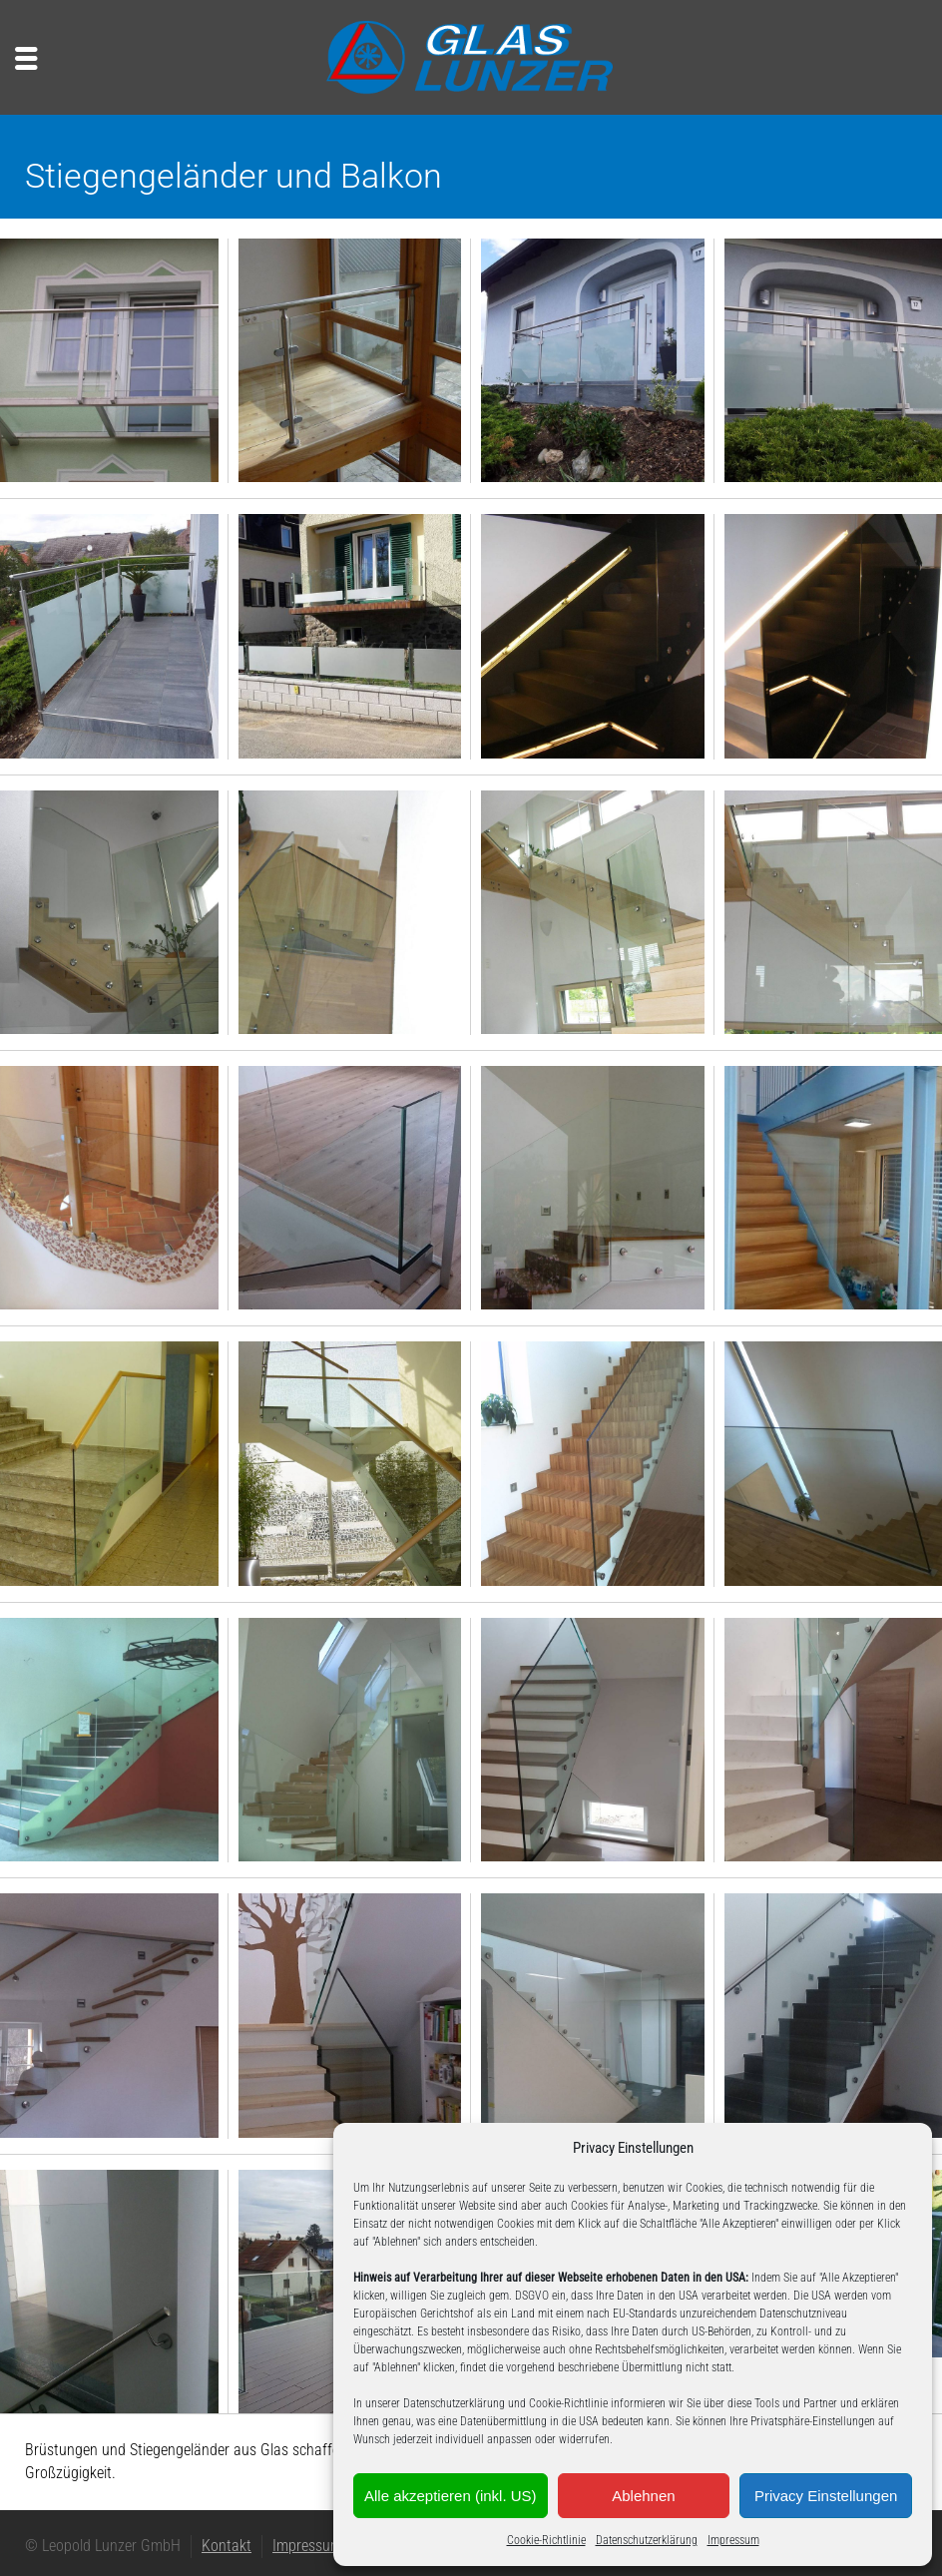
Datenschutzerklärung (647, 2540)
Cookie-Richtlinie (546, 2540)
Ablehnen (643, 2495)
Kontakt (226, 2545)
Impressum (733, 2540)
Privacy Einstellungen (825, 2495)
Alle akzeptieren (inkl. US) (450, 2495)
